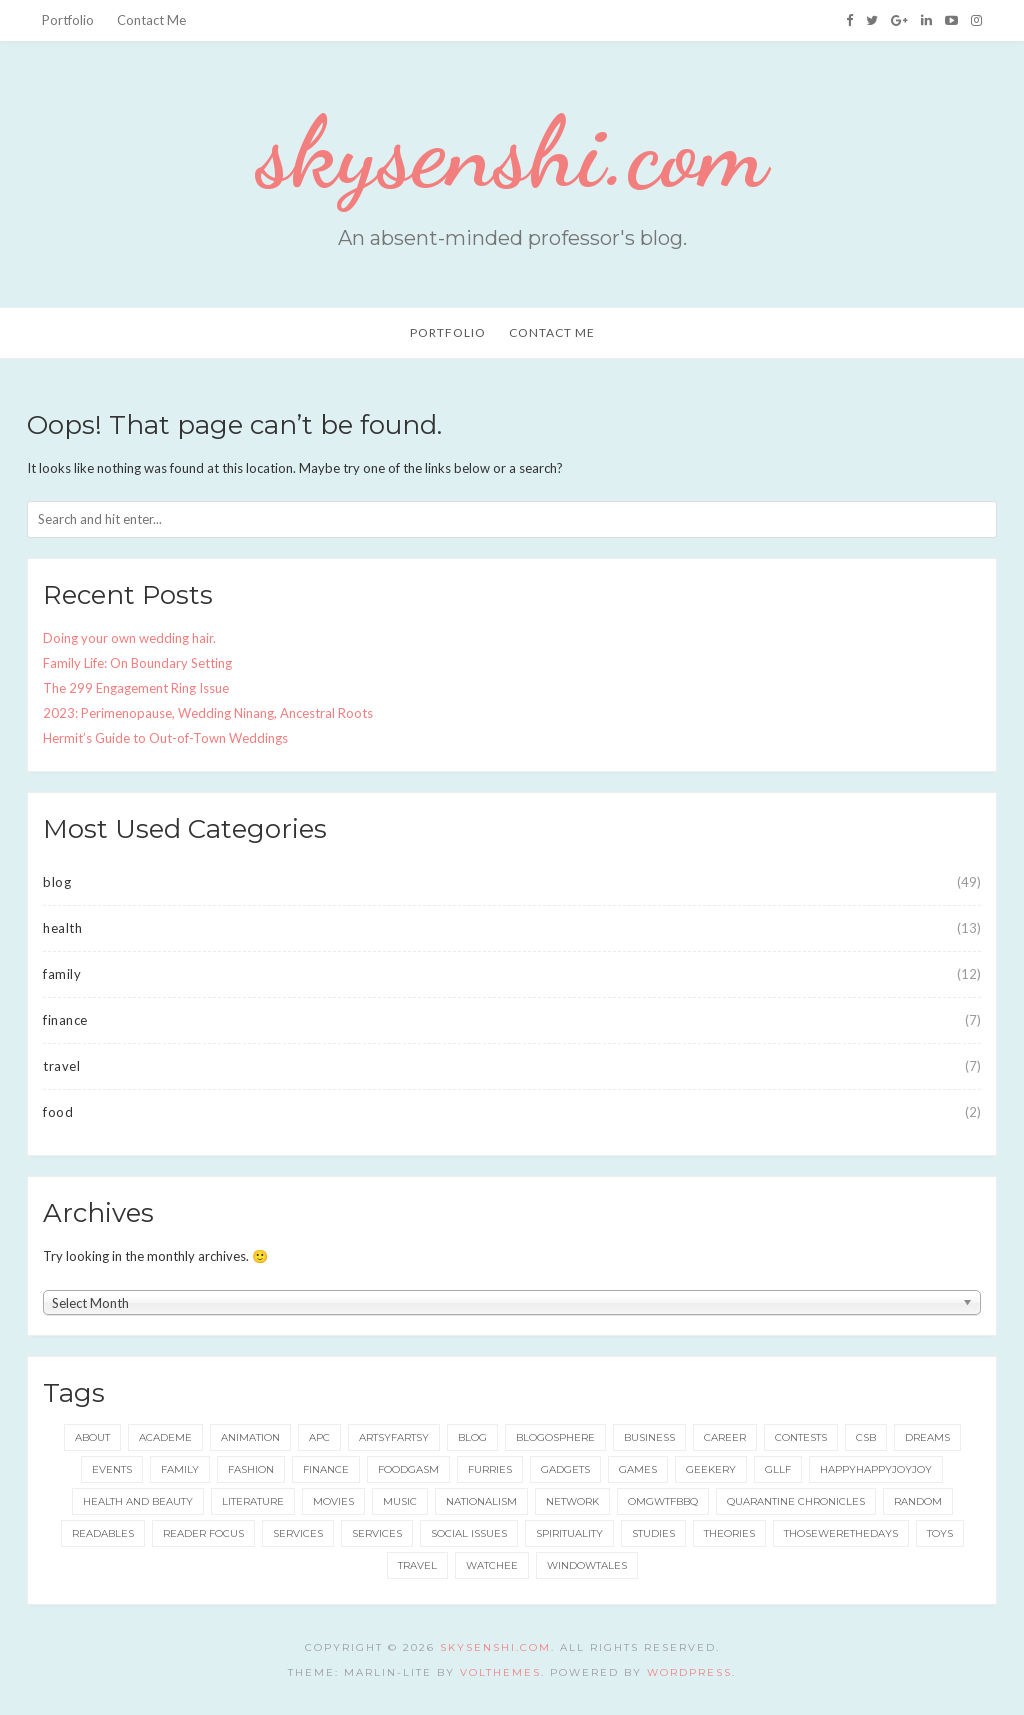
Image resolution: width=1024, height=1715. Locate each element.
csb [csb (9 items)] (866, 1437)
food (58, 1112)
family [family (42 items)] (180, 1469)
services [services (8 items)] (377, 1533)
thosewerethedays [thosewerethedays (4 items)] (841, 1533)
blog (57, 882)
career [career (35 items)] (725, 1437)
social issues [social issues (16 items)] (469, 1533)
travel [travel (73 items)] (417, 1565)
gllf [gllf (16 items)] (778, 1469)
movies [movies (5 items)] (333, 1501)
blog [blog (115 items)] (472, 1437)
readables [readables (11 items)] (103, 1533)
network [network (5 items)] (572, 1501)
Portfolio (68, 20)
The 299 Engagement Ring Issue (136, 688)
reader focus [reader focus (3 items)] (203, 1533)
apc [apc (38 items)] (319, 1437)
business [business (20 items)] (649, 1437)
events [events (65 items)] (112, 1469)
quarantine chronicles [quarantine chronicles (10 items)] (796, 1501)
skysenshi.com (512, 152)
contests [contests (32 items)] (801, 1437)
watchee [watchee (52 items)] (492, 1565)
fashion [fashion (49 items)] (251, 1469)
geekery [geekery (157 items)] (711, 1469)
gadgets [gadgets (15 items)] (565, 1469)
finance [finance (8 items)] (326, 1469)
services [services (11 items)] (298, 1533)
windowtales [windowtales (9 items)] (587, 1565)
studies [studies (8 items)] (653, 1533)
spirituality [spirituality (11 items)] (569, 1533)
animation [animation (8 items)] (250, 1437)
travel (61, 1066)
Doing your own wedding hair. (129, 638)
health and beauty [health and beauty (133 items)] (138, 1501)
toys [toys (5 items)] (940, 1533)
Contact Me (151, 20)
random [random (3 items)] (918, 1501)
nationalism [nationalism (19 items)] (481, 1501)
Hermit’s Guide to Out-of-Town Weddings (165, 738)
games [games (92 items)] (638, 1469)
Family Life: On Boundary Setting (137, 663)
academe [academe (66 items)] (165, 1437)
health (62, 928)
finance (65, 1020)
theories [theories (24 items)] (729, 1533)
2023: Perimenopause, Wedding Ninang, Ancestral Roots (208, 713)
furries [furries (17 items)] (490, 1469)
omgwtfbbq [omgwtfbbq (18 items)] (663, 1501)
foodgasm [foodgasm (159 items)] (408, 1469)
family (62, 974)
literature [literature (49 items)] (253, 1501)
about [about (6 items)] (92, 1437)
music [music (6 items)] (400, 1501)
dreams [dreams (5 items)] (927, 1437)
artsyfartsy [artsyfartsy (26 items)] (394, 1437)
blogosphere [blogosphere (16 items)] (555, 1437)
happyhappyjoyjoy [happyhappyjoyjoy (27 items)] (876, 1469)
